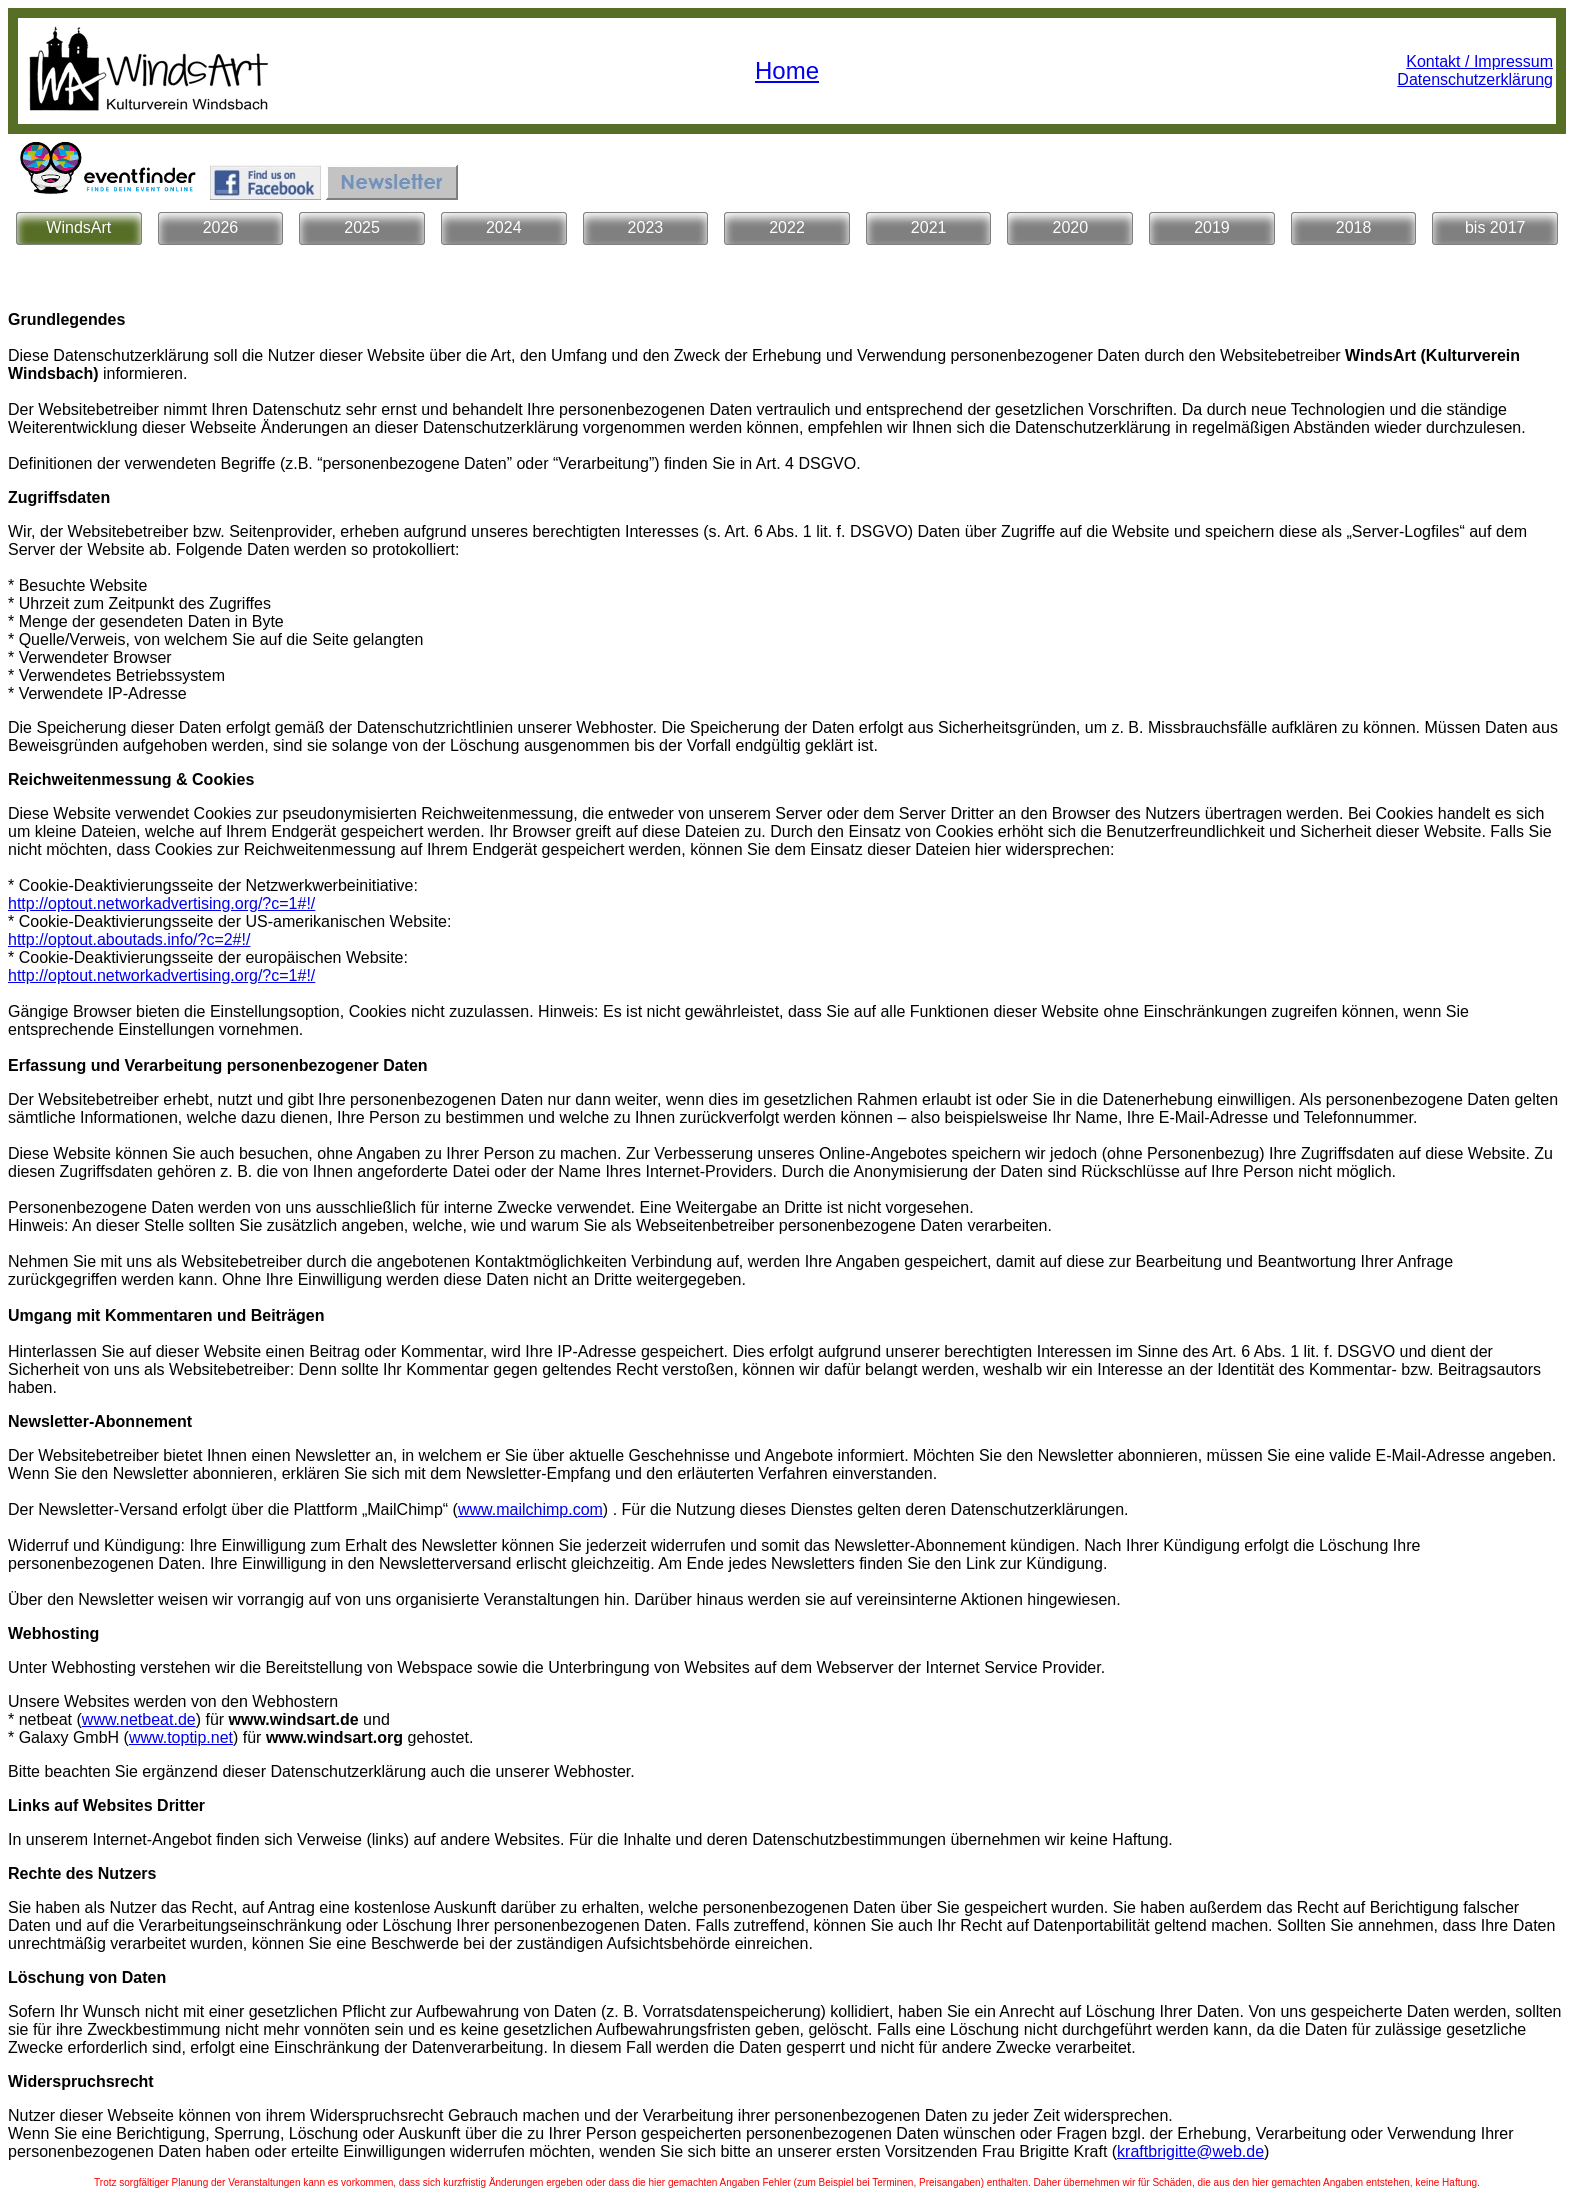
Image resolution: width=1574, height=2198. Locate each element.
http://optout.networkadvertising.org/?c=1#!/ (161, 903)
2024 (504, 227)
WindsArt (78, 227)
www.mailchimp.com (530, 1509)
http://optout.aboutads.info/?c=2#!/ (129, 939)
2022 (787, 227)
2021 (929, 227)
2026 (221, 227)
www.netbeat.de (139, 1719)
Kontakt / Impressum (1479, 61)
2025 (362, 227)
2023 (646, 227)
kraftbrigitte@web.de (1190, 2151)
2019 (1212, 227)
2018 (1354, 227)
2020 (1071, 227)
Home (787, 70)
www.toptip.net (181, 1737)
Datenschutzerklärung (1475, 79)
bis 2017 (1495, 227)
